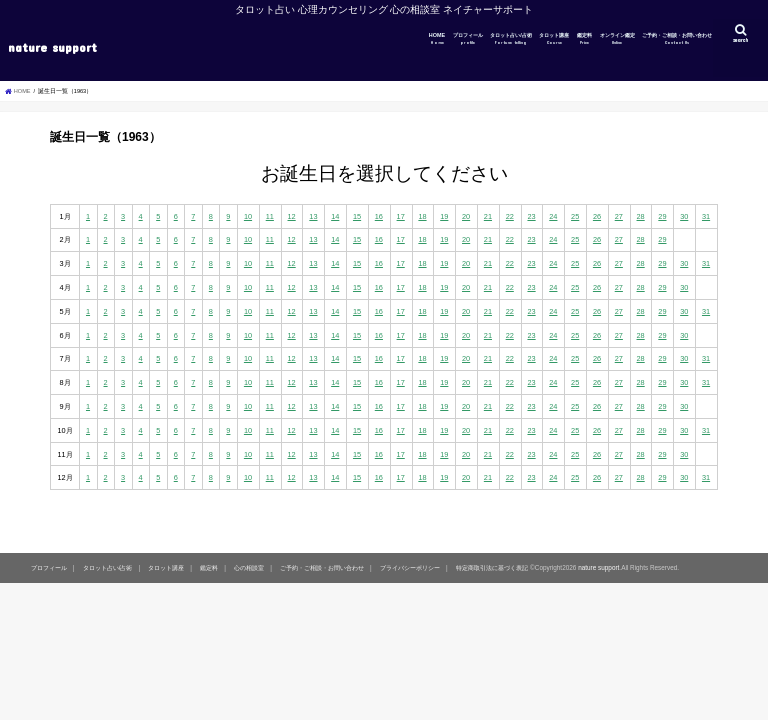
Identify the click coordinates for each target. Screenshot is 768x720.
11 (270, 216)
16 (379, 216)
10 (248, 216)
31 (706, 216)
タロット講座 (554, 39)
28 (641, 216)
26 (597, 216)
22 (510, 216)
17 (401, 216)
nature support (52, 47)
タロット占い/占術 (511, 39)
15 (357, 216)
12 (292, 216)
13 (313, 216)
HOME (437, 39)
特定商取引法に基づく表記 (492, 567)
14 (335, 216)
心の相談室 (249, 567)
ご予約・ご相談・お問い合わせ (677, 39)
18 (422, 216)
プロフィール (468, 39)
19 (444, 216)
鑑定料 (584, 39)
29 (662, 216)
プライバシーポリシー (410, 567)
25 (575, 216)
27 (619, 216)
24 (553, 216)
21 (488, 216)
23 (531, 216)
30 (684, 216)
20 (466, 216)
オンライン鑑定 (617, 39)
